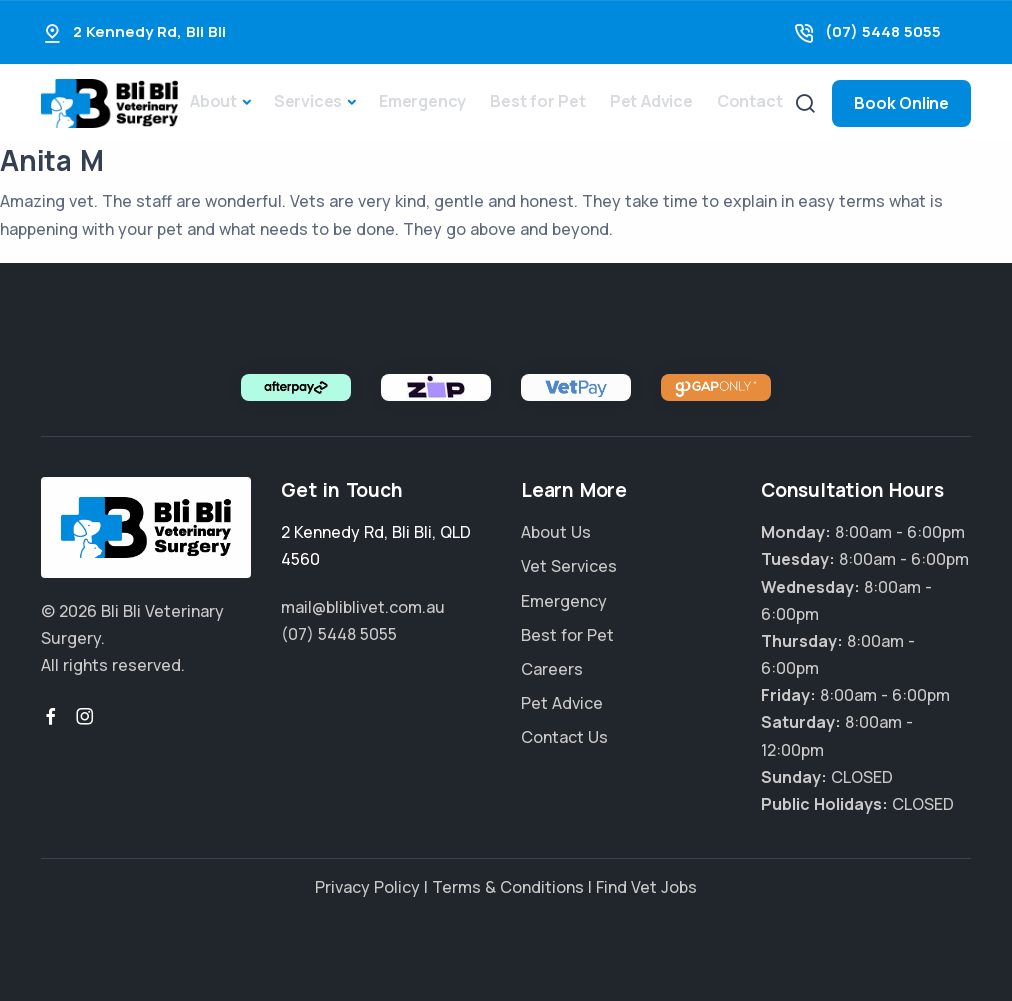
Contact (750, 101)
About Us (556, 532)
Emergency (422, 101)
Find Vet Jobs (646, 887)
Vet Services (569, 566)
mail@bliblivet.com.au (363, 607)
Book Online (901, 103)
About (213, 101)
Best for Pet (538, 101)
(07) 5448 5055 (883, 31)
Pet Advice (651, 101)
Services (308, 101)
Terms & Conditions (508, 887)
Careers (552, 669)
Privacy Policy (367, 887)
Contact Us (564, 737)
